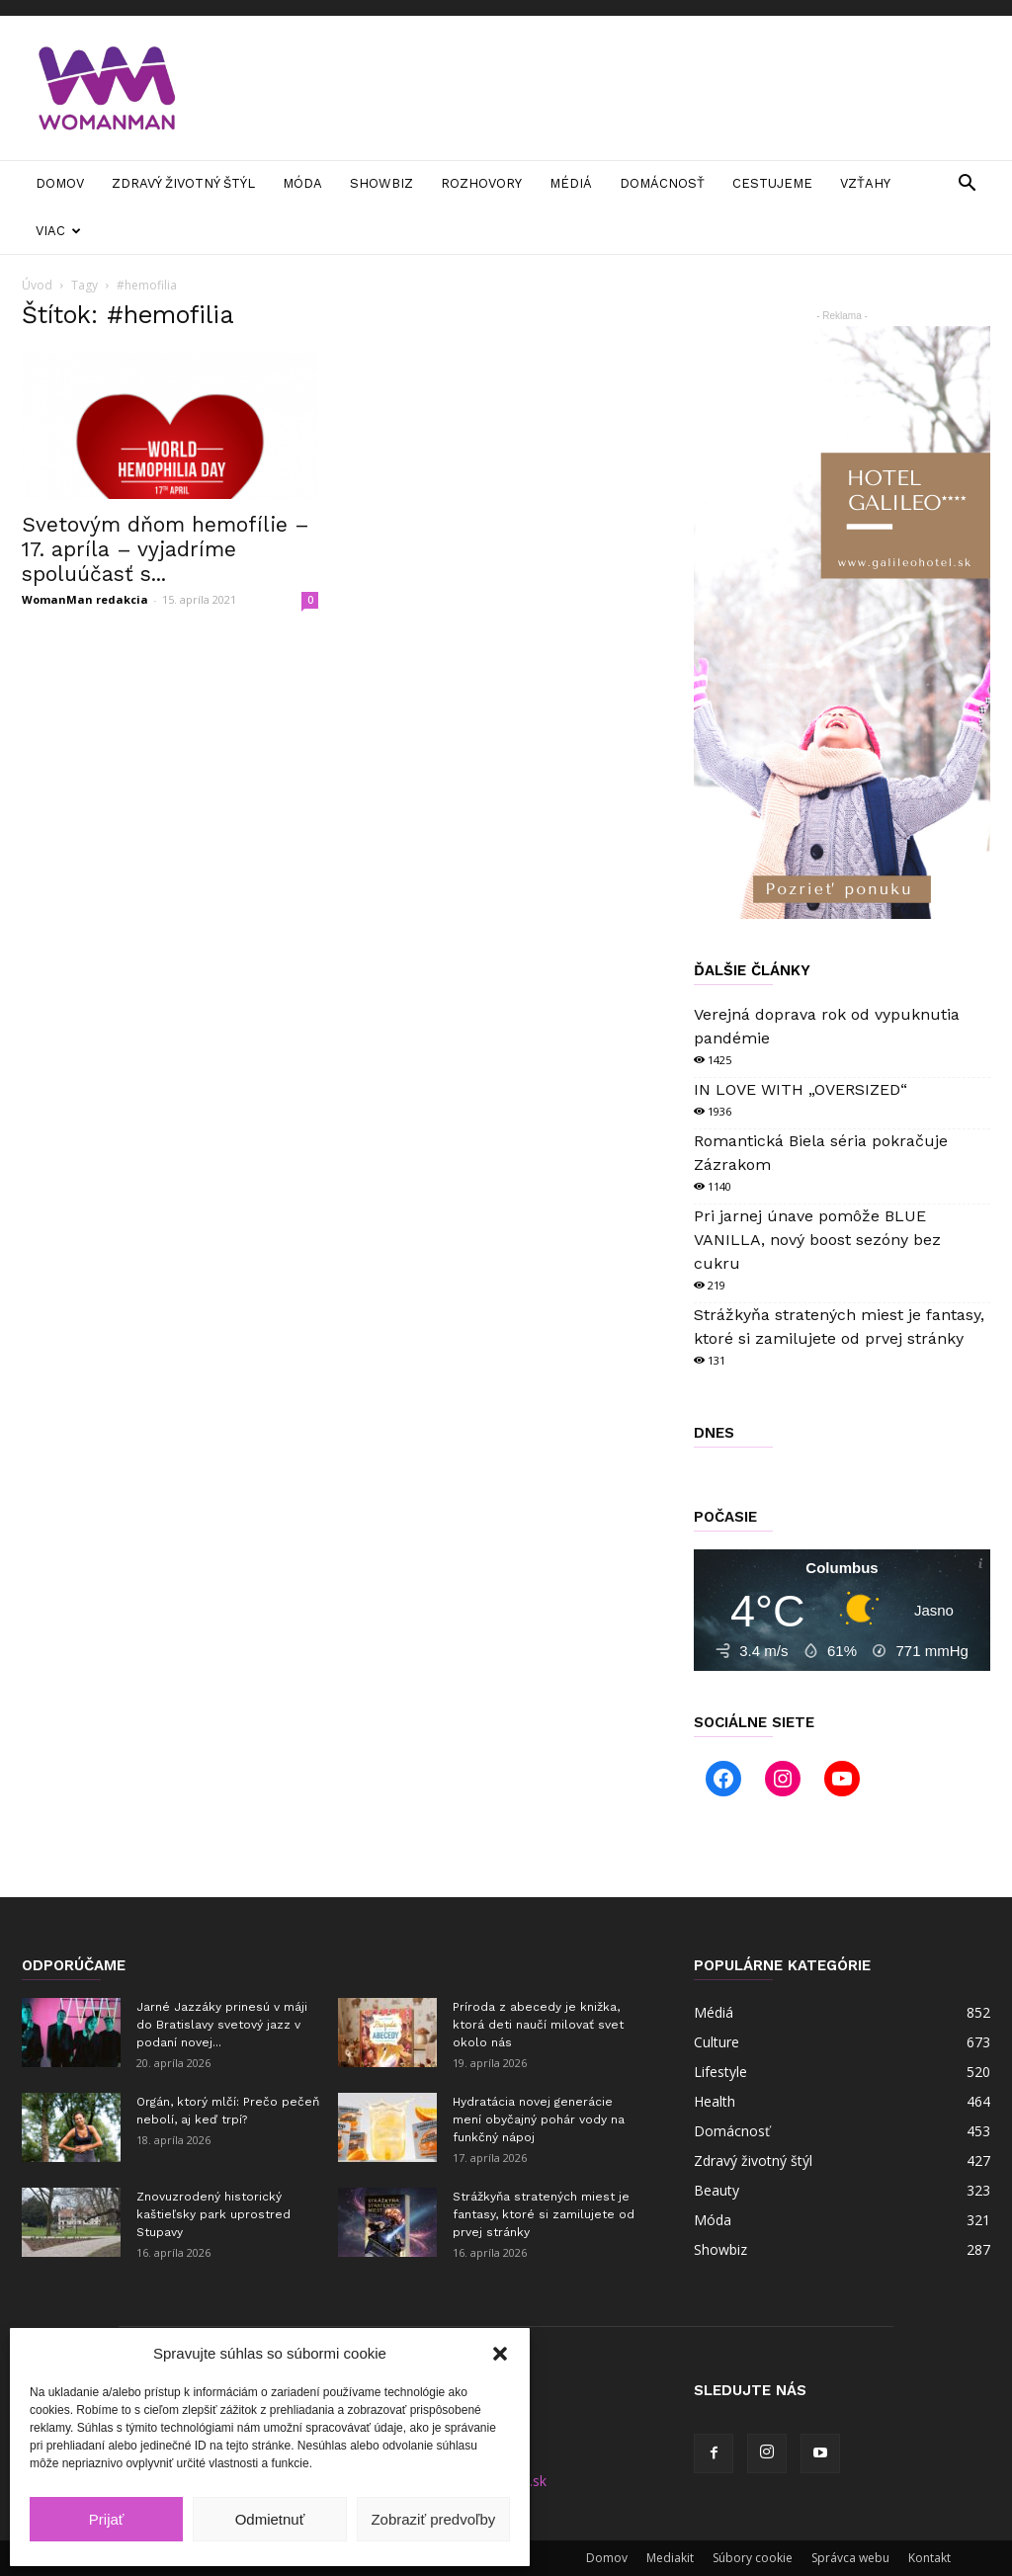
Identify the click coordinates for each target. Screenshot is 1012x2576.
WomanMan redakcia (85, 599)
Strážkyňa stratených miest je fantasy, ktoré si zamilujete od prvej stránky (543, 2214)
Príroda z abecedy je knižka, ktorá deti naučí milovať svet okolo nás (538, 2024)
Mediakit (670, 2557)
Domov (60, 183)
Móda (302, 183)
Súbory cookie (753, 2557)
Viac (58, 230)
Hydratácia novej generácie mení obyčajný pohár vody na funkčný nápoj (539, 2119)
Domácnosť (662, 183)
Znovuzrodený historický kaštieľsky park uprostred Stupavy (213, 2214)
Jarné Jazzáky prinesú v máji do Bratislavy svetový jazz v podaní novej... (221, 2024)
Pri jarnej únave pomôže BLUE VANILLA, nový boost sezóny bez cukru (817, 1239)
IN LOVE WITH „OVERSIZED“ (800, 1089)
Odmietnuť (270, 2519)
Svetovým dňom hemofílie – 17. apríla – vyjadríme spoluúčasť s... (165, 549)
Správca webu (850, 2557)
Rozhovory (481, 183)
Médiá (570, 183)
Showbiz (381, 183)
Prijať (107, 2519)
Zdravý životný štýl (183, 183)
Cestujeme (772, 183)
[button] (500, 2354)
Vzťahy (865, 183)
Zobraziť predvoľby (433, 2519)
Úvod (37, 285)
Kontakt (929, 2557)
